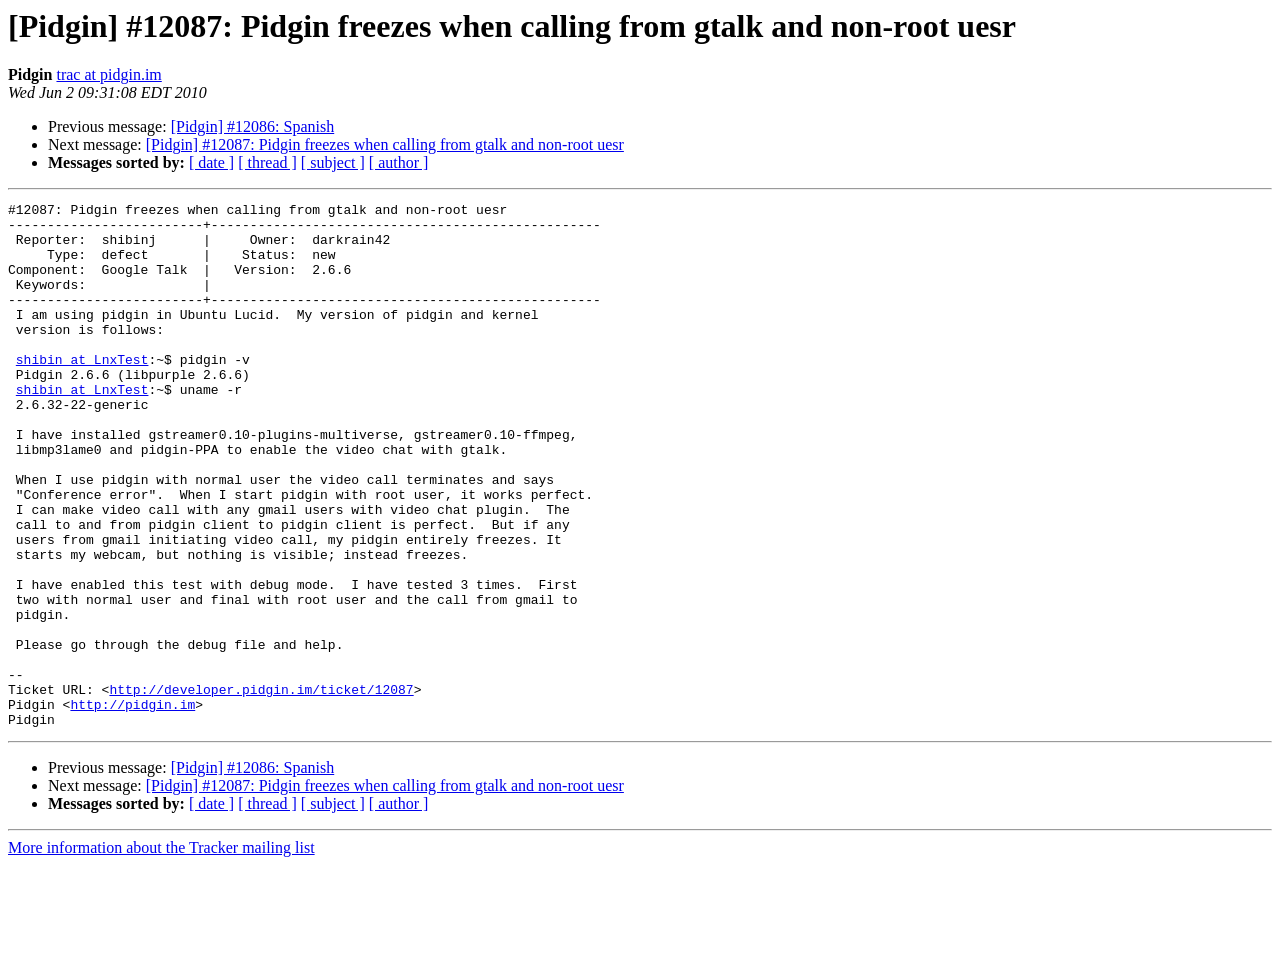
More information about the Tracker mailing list (161, 952)
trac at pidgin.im (108, 74)
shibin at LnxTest (82, 392)
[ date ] (211, 162)
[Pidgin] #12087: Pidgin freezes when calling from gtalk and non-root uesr (385, 144)
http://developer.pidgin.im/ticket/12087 (261, 788)
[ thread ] (267, 162)
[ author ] (399, 162)
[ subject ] (333, 162)
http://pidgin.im (132, 806)
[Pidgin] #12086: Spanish (253, 126)
